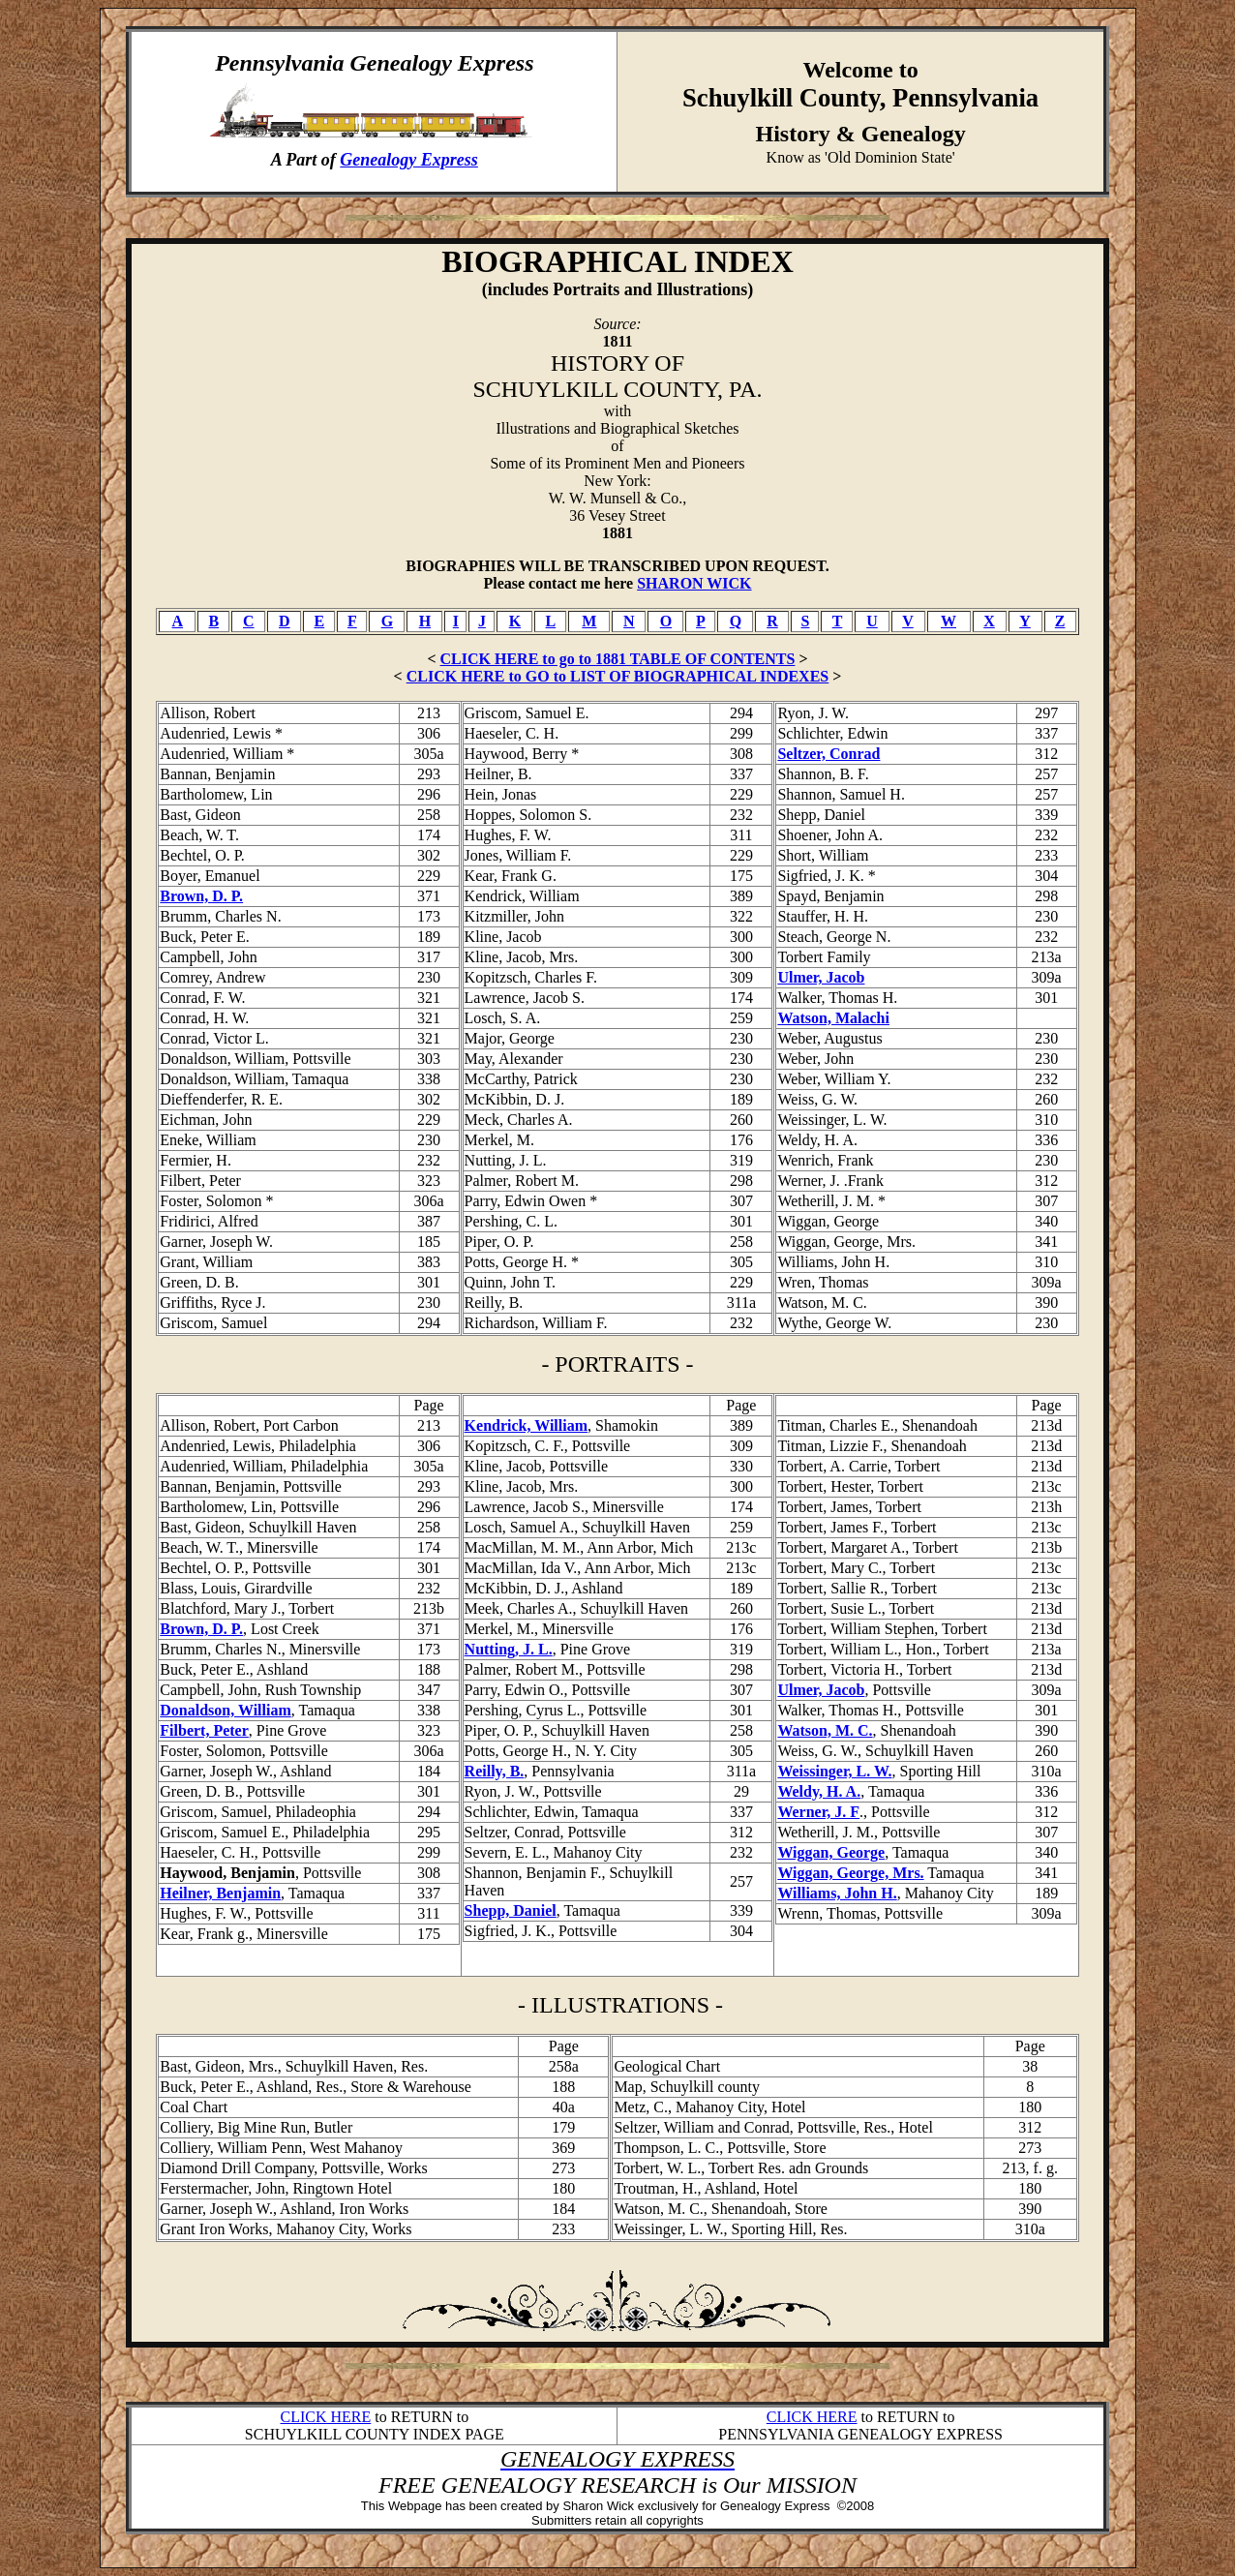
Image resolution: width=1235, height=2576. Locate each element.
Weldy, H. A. (818, 1791)
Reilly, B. (495, 1771)
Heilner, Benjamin (220, 1893)
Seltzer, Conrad (828, 753)
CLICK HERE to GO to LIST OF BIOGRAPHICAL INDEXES (618, 676)
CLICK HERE (326, 2417)
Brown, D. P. (201, 896)
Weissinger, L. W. (834, 1771)
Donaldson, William (225, 1710)
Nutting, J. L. (509, 1649)
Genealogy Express (409, 159)
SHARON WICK (694, 583)
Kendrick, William (526, 1425)
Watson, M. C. (824, 1730)
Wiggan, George (831, 1852)
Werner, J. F (818, 1811)
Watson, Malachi (833, 1018)
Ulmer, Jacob (820, 977)
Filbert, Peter (204, 1730)
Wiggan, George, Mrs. (850, 1872)
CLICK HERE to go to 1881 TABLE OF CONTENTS (618, 659)
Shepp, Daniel (511, 1910)
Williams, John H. (836, 1893)
